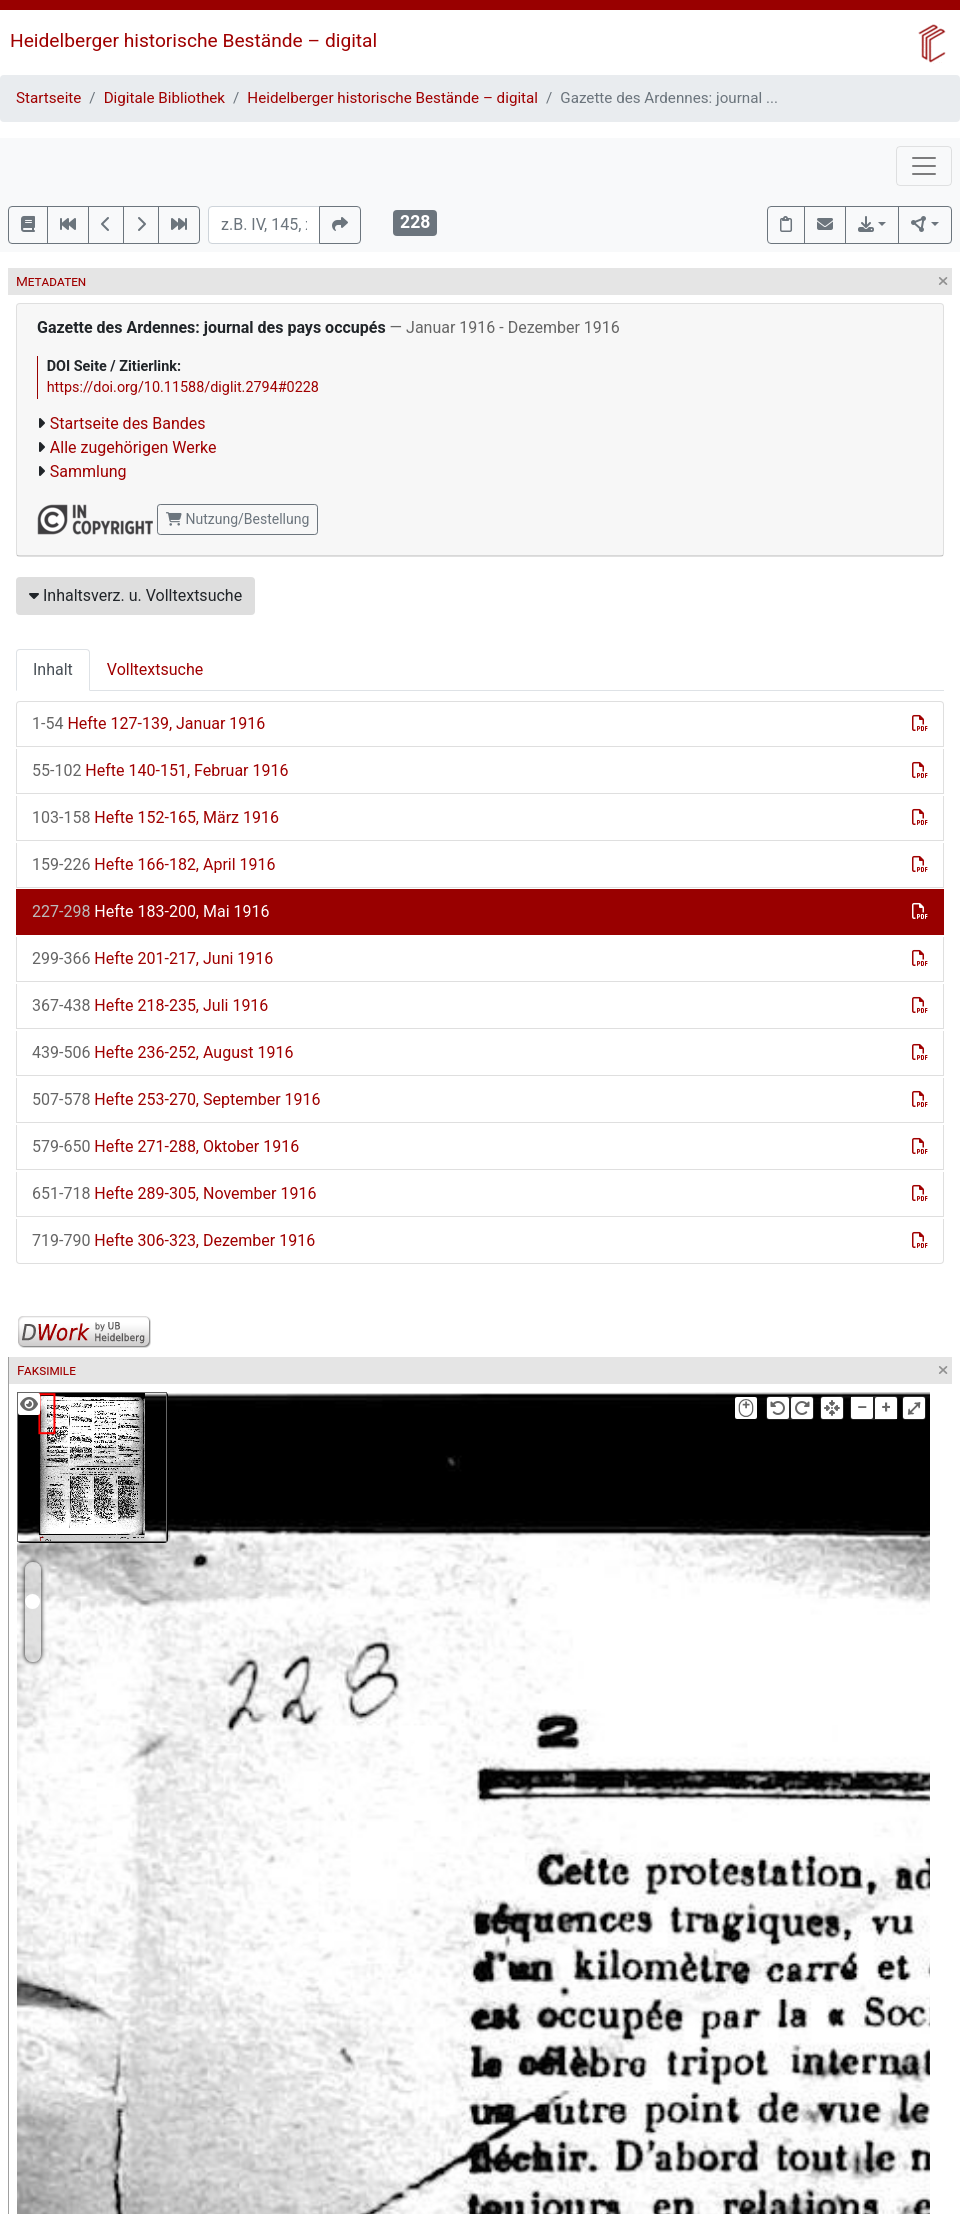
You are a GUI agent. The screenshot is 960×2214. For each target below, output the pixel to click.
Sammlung (88, 471)
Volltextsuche (155, 669)
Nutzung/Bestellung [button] (237, 519)
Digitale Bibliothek (164, 98)
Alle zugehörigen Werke (133, 447)
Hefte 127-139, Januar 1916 (148, 723)
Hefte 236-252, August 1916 (162, 1052)
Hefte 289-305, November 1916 (174, 1193)
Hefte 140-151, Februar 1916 (160, 770)
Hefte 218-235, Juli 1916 (150, 1005)
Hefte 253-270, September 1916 (176, 1099)
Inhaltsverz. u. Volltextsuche (135, 595)
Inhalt (53, 669)
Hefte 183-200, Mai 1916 (150, 911)
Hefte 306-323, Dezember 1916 (173, 1240)
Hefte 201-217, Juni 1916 (152, 958)
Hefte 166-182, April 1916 (154, 864)
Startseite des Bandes (128, 423)
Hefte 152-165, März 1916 (155, 817)
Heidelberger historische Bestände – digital (193, 40)
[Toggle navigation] (924, 166)
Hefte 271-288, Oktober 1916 (165, 1146)
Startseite (48, 98)
